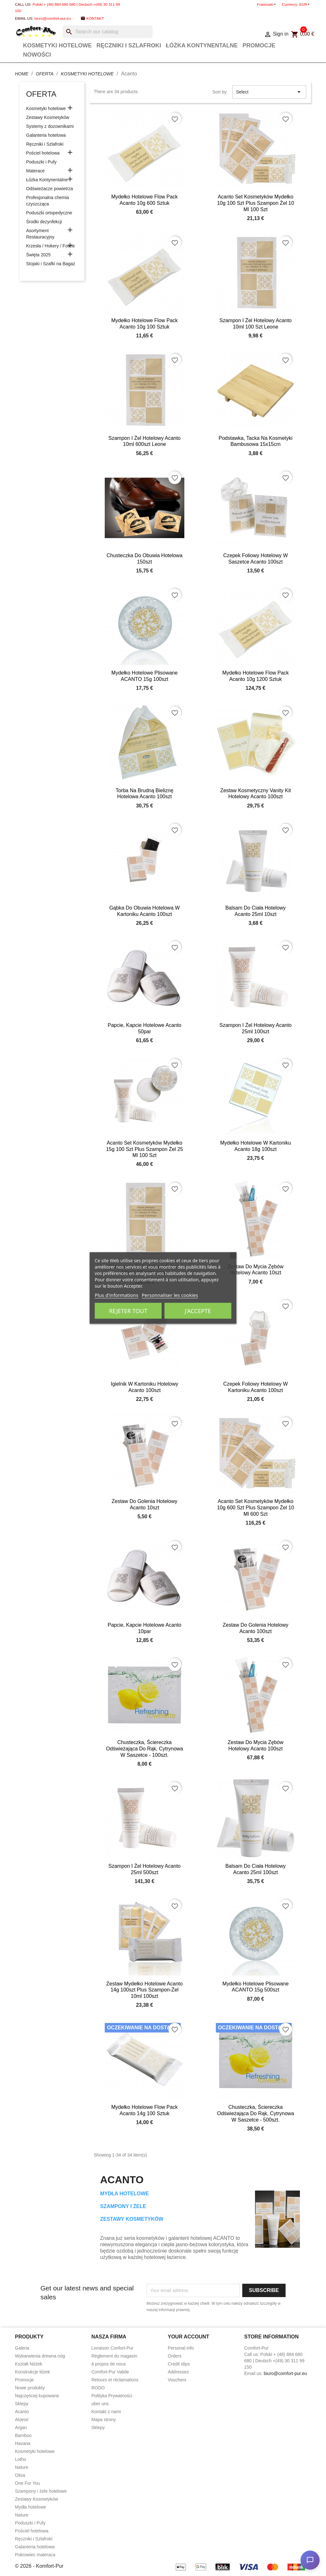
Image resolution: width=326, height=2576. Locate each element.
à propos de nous (108, 2363)
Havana (22, 2443)
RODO (98, 2387)
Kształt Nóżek (28, 2363)
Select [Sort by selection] (269, 92)
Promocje (259, 45)
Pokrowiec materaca (35, 2554)
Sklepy (21, 2403)
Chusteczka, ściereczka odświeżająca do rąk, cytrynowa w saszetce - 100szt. (144, 1749)
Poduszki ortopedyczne (49, 212)
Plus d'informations (116, 1295)
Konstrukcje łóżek (32, 2371)
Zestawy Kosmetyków (47, 117)
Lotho (20, 2459)
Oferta (41, 94)
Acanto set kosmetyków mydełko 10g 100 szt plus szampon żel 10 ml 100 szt (255, 203)
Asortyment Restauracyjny (40, 233)
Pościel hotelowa (43, 153)
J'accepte (198, 1311)
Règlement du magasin (114, 2355)
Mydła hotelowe (30, 2507)
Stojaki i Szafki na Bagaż (50, 263)
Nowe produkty (30, 2387)
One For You (27, 2483)
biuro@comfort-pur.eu (52, 18)
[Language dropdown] (267, 4)
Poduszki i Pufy (41, 161)
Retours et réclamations (114, 2379)
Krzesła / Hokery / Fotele (50, 245)
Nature (21, 2467)
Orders (174, 2355)
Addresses (178, 2371)
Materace (35, 170)
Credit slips (179, 2363)
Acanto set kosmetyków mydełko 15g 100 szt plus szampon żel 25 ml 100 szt (144, 1149)
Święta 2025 (38, 254)
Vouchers (177, 2379)
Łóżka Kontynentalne (202, 45)
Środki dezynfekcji (44, 221)
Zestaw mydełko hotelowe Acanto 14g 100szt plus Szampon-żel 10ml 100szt (144, 1990)
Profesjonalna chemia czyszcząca (47, 200)
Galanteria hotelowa (46, 135)
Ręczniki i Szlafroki (128, 45)
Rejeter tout (128, 1311)
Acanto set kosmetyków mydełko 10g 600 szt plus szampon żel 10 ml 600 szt (255, 1508)
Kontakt (95, 18)
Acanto (22, 2411)
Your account (188, 2336)
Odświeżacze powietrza (49, 188)
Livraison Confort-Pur (112, 2348)
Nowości (37, 55)
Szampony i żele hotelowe (41, 2491)
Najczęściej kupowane (37, 2395)
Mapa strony (103, 2419)
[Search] (107, 31)
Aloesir (22, 2419)
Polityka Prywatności (111, 2395)
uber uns (100, 2403)
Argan (21, 2427)
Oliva (20, 2475)
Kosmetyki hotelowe (57, 45)
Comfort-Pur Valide (110, 2371)
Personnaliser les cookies (170, 1295)
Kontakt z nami (106, 2411)
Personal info (181, 2348)
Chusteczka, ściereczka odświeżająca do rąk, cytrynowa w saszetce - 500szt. (255, 2113)
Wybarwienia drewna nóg (40, 2355)
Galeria (22, 2348)
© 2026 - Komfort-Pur (39, 2566)
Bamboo (23, 2435)
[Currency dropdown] (305, 4)
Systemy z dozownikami (50, 126)
